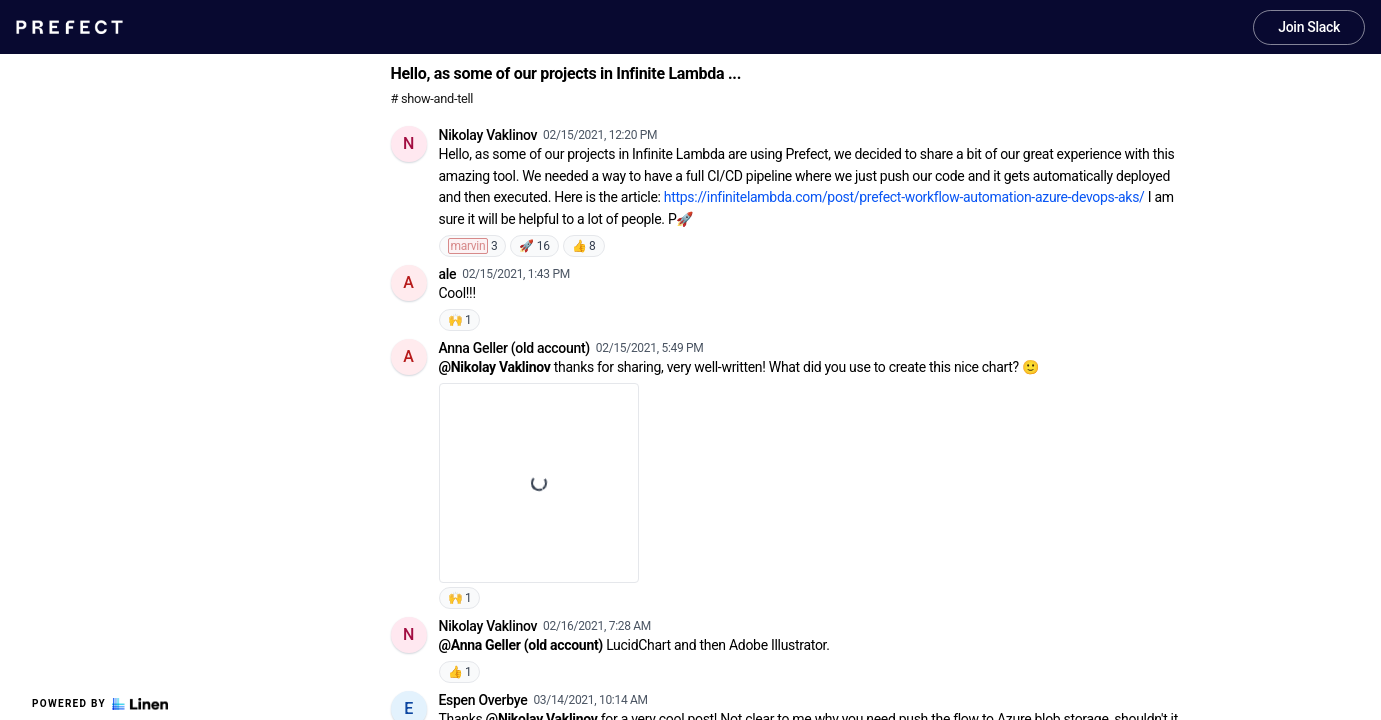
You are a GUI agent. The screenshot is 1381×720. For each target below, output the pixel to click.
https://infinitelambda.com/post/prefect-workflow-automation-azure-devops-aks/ (904, 197)
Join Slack (1309, 27)
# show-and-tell (432, 98)
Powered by (100, 704)
